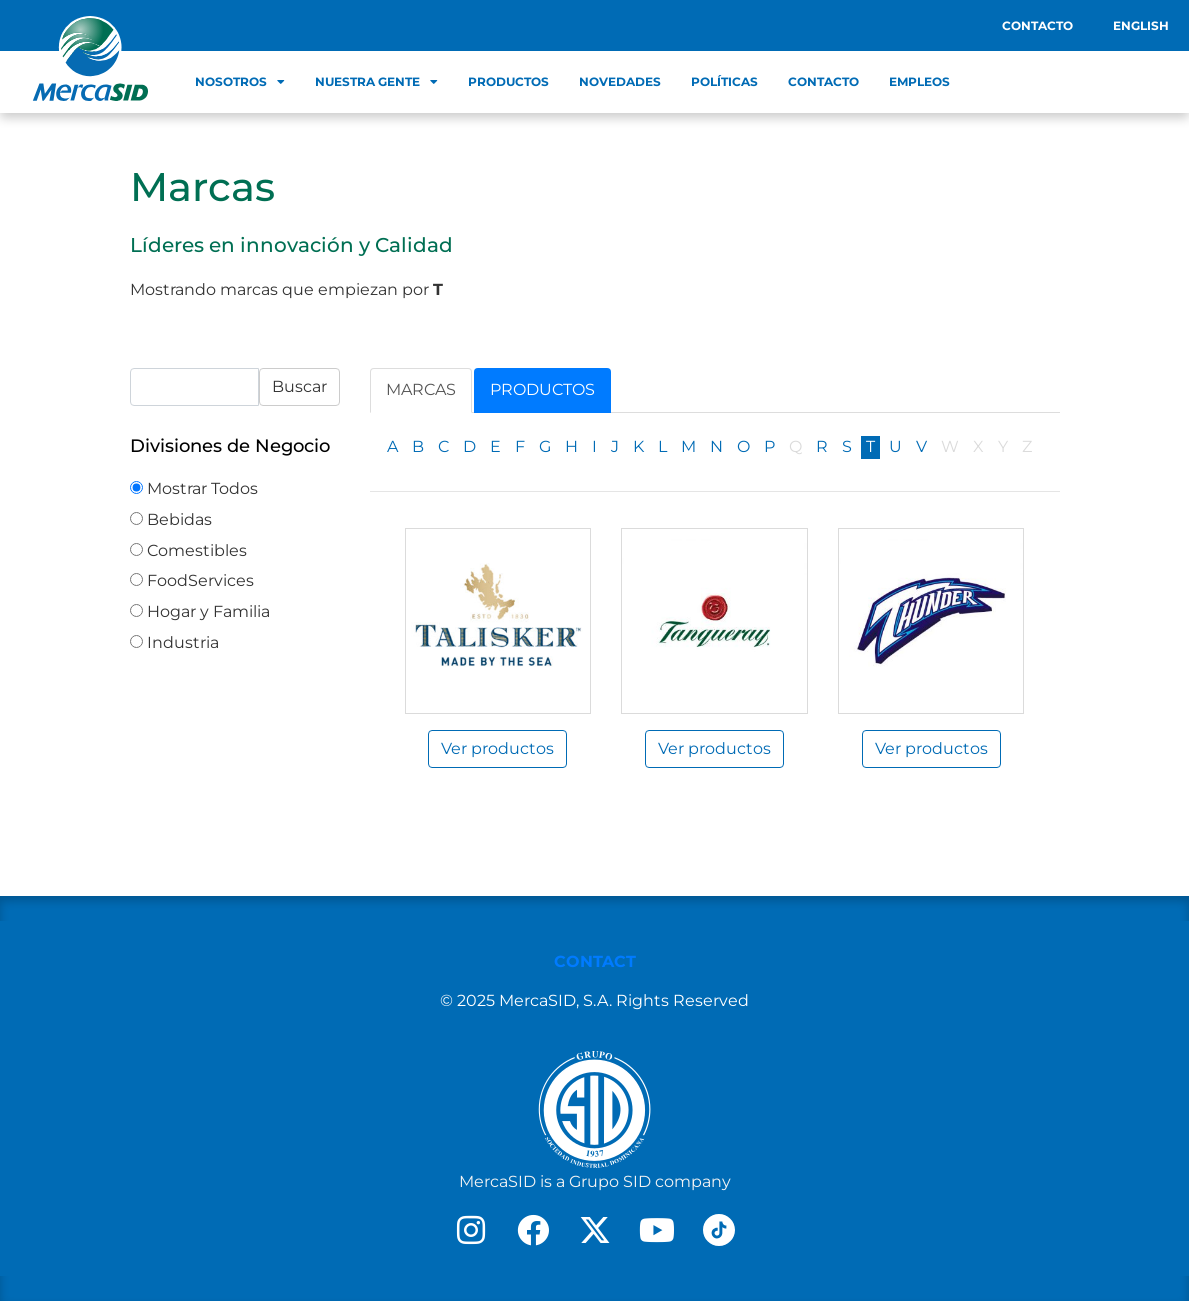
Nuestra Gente (376, 82)
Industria (174, 642)
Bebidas (171, 519)
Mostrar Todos (194, 488)
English (1141, 25)
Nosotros (240, 82)
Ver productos (497, 748)
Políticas (724, 81)
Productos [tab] (542, 389)
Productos (508, 81)
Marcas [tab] (421, 389)
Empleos (919, 81)
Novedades (620, 81)
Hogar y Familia (200, 611)
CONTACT (595, 961)
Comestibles (188, 550)
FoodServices (192, 580)
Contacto (1037, 25)
